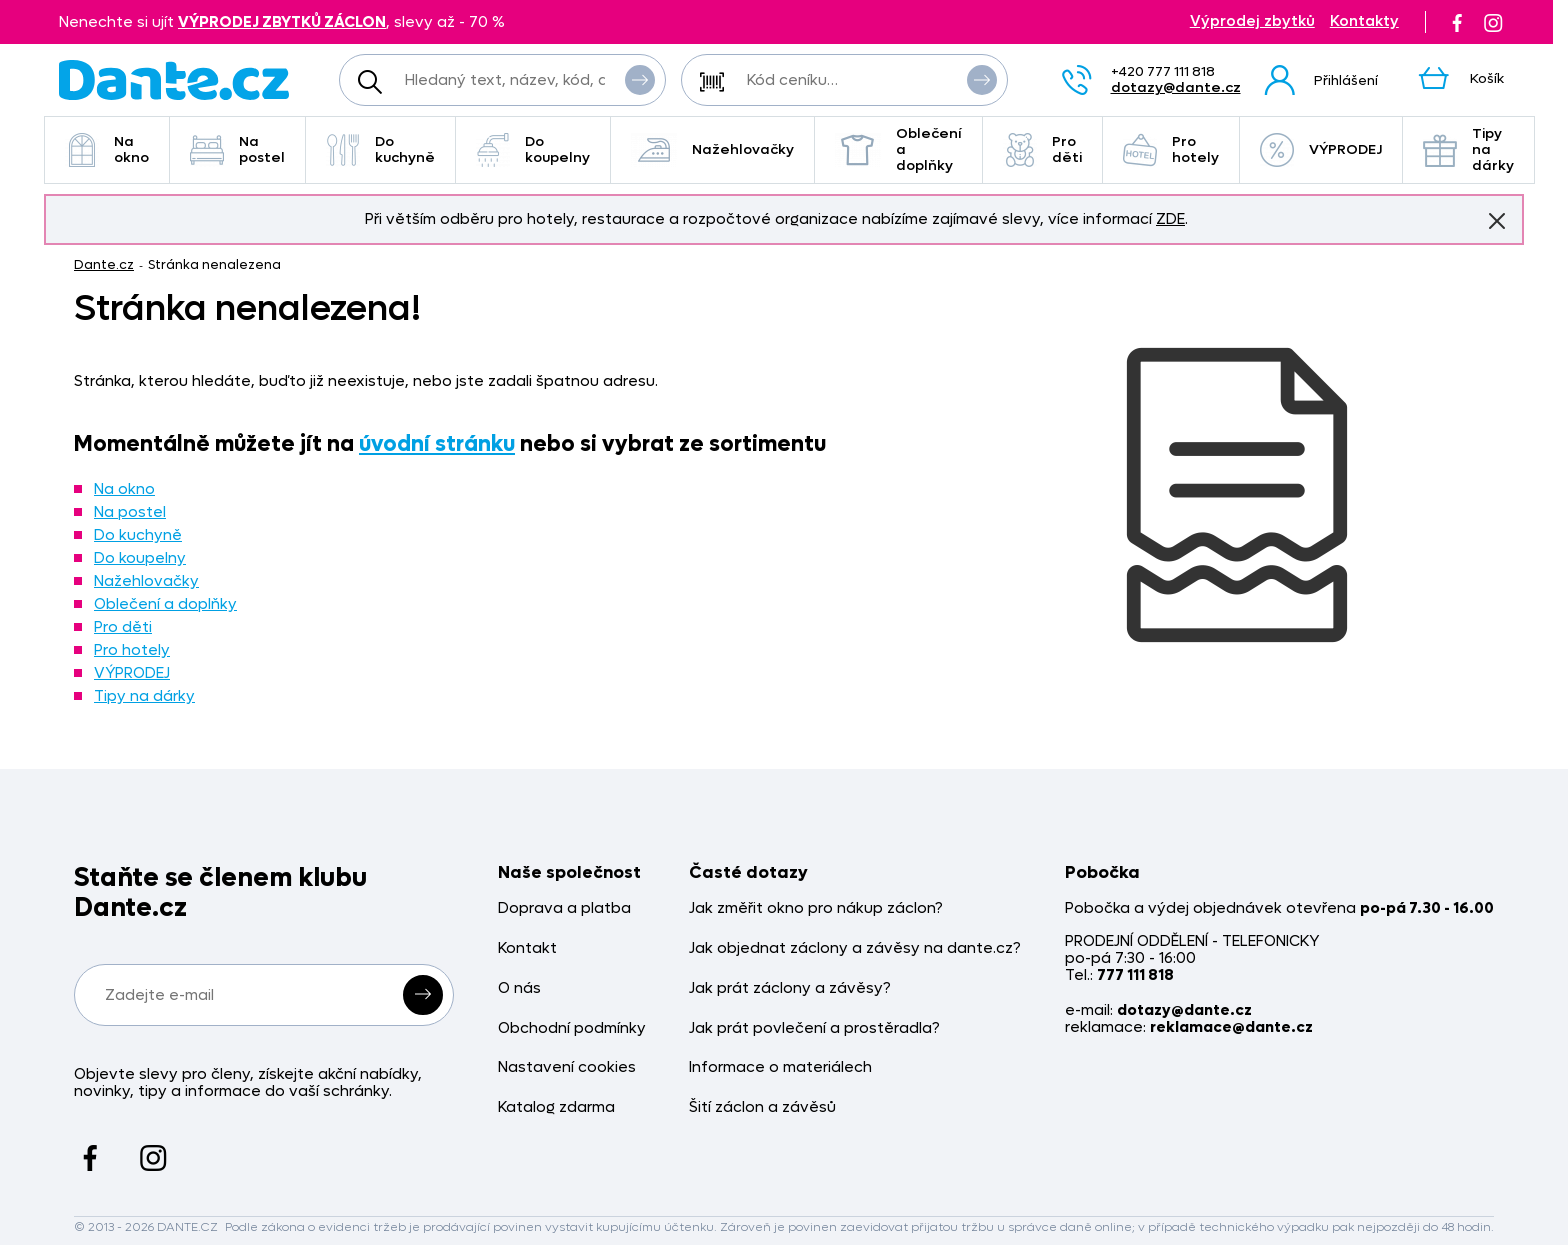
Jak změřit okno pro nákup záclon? (816, 908)
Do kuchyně (380, 149)
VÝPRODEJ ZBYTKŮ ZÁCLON (282, 22)
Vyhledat (640, 79)
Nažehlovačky (712, 150)
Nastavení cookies (567, 1067)
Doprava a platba (564, 908)
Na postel (237, 149)
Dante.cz (104, 264)
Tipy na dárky (1468, 149)
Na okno (107, 149)
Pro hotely (1171, 149)
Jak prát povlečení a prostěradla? (814, 1028)
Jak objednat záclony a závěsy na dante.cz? (855, 948)
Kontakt (527, 948)
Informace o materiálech (780, 1067)
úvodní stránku (437, 444)
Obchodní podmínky (572, 1028)
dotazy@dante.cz (1176, 87)
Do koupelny (533, 149)
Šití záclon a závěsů (762, 1107)
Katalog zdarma (556, 1107)
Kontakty (1364, 21)
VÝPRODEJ (1321, 150)
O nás (519, 988)
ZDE (1170, 219)
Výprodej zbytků (1252, 21)
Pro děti (1042, 149)
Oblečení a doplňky (898, 149)
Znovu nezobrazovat (1497, 220)
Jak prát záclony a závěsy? (790, 988)
